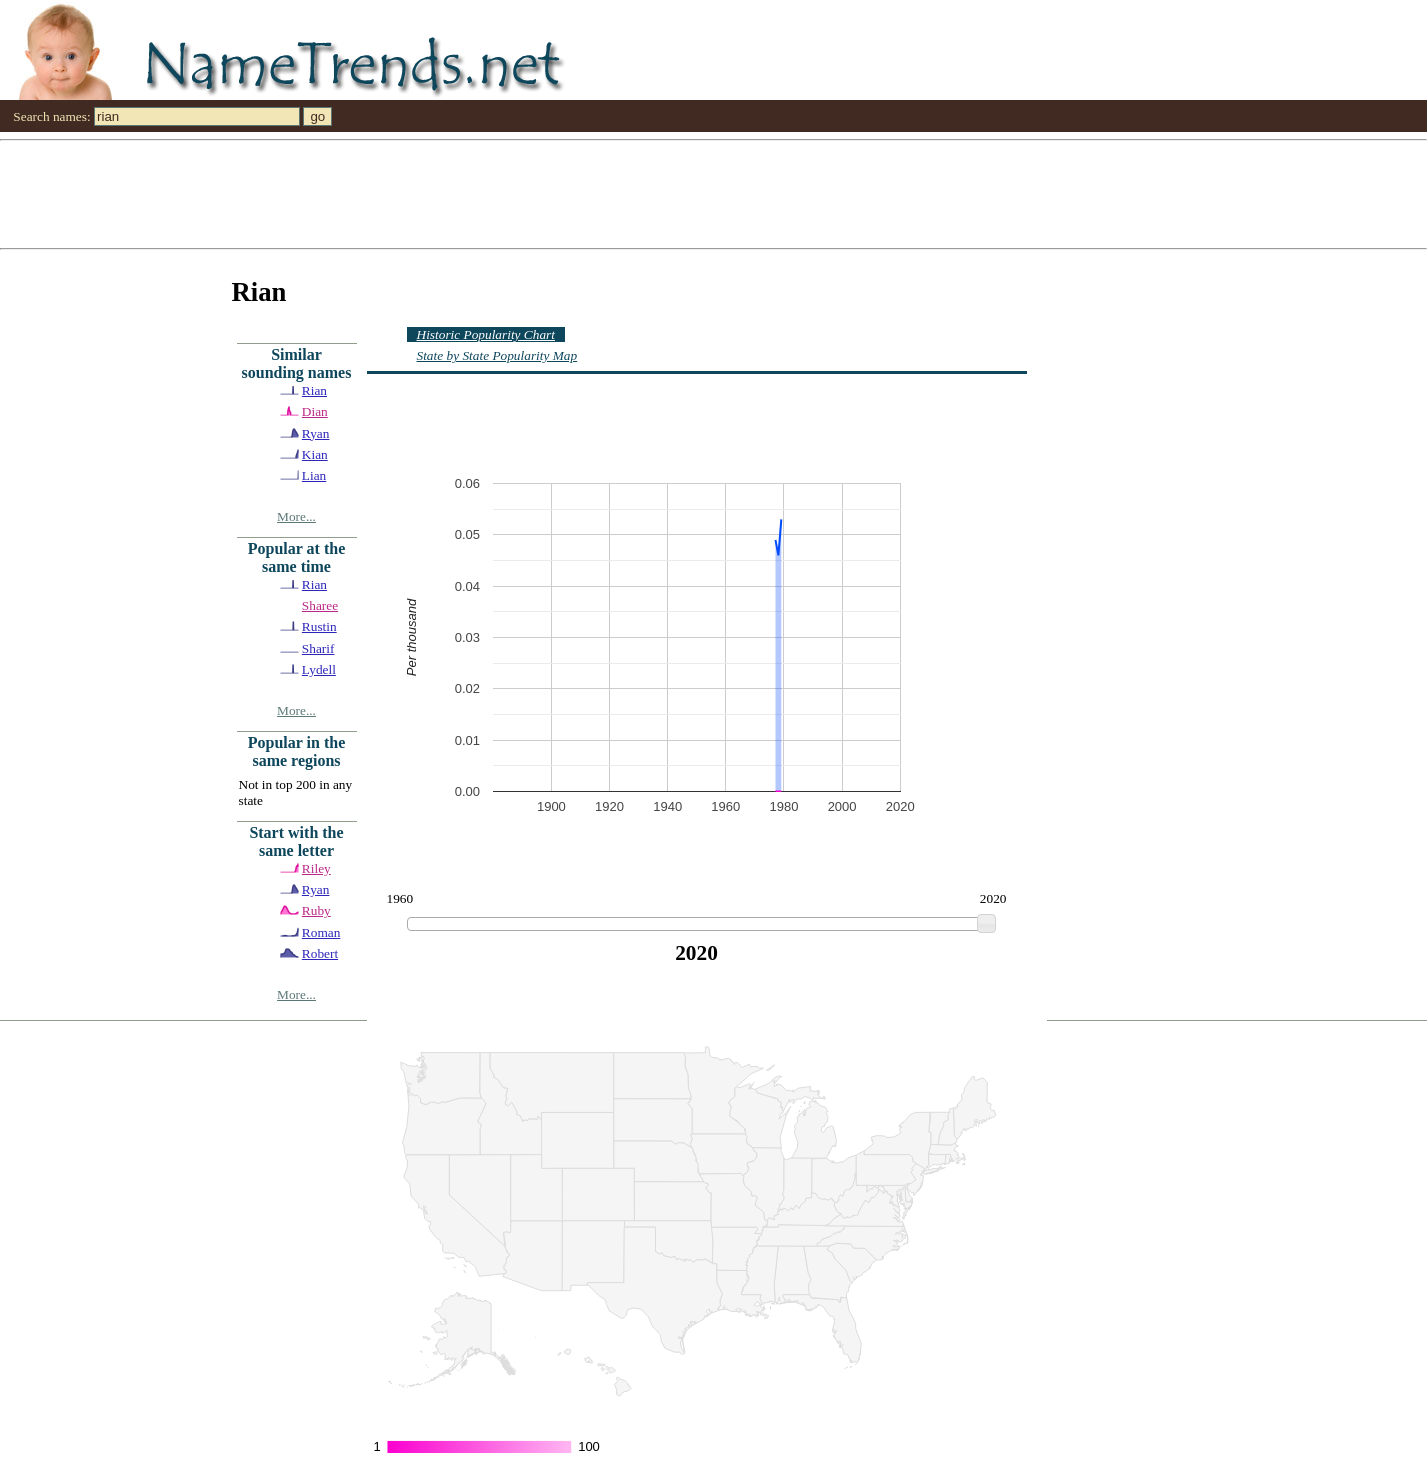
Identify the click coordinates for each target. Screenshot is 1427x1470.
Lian (314, 475)
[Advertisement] (600, 193)
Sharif (318, 648)
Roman (321, 932)
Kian (315, 454)
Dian (315, 411)
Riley (316, 868)
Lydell (319, 669)
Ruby (316, 910)
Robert (320, 953)
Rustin (319, 626)
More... (296, 516)
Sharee (320, 605)
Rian (314, 390)
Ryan (316, 433)
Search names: (51, 116)
